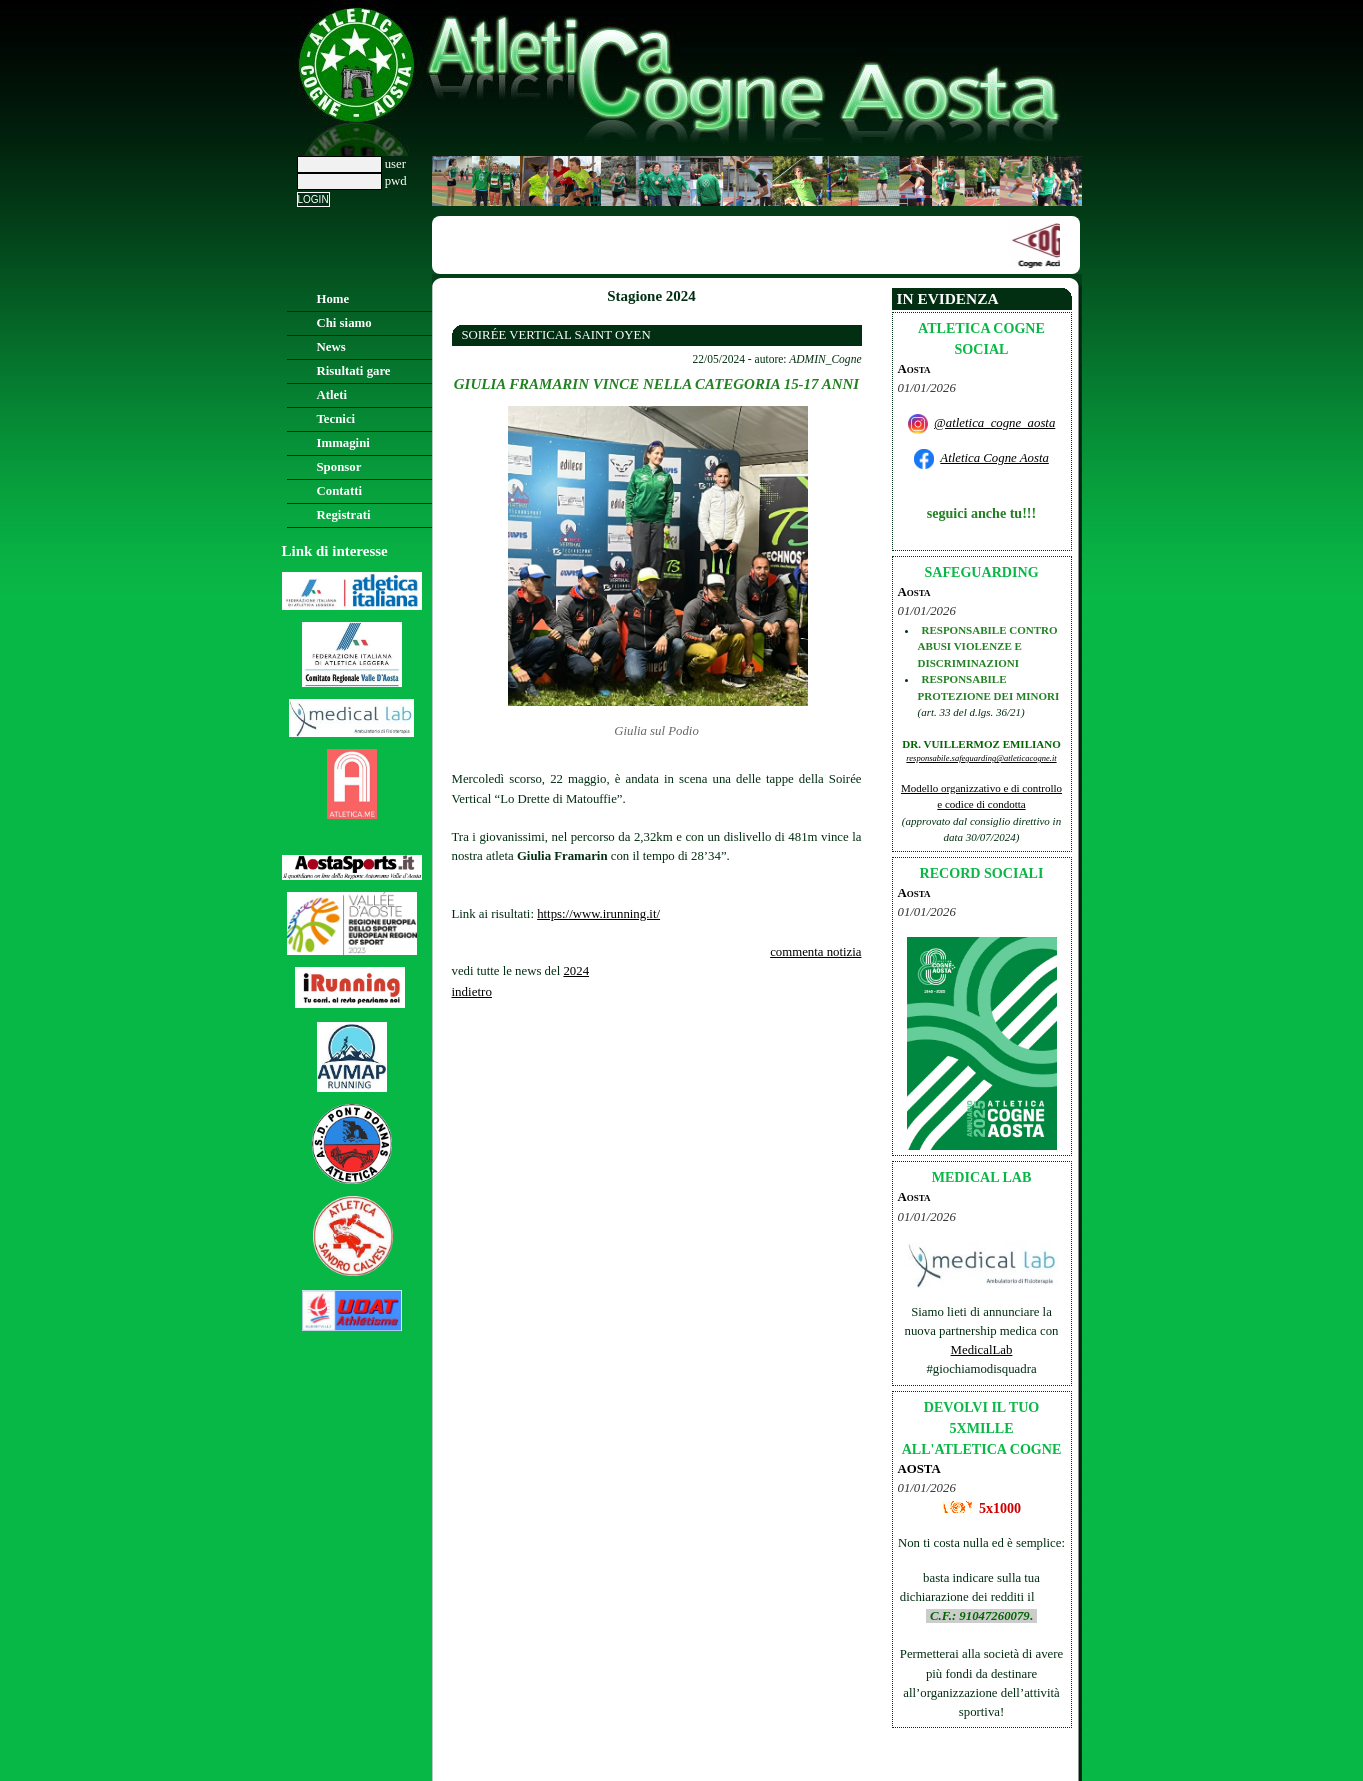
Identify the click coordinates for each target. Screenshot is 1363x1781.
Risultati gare (354, 371)
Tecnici (336, 419)
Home (333, 299)
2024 (576, 971)
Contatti (340, 491)
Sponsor (339, 467)
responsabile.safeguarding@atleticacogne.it (981, 758)
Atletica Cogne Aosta (994, 458)
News (331, 347)
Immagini (343, 443)
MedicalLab (982, 1350)
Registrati (344, 515)
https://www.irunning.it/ (598, 914)
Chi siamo (344, 323)
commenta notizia (815, 952)
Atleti (332, 395)
